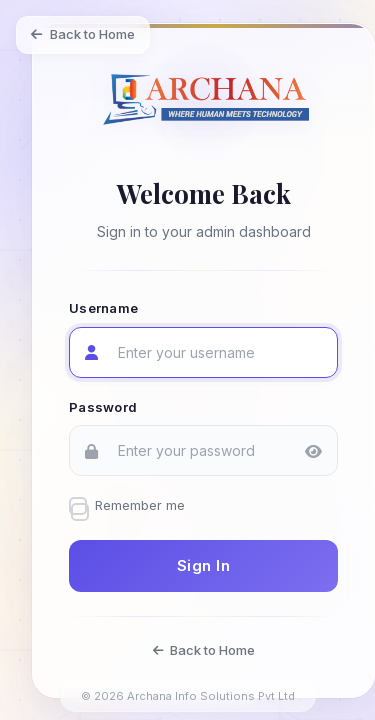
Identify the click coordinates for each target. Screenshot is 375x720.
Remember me (140, 505)
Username (103, 308)
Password (103, 406)
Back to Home (83, 34)
